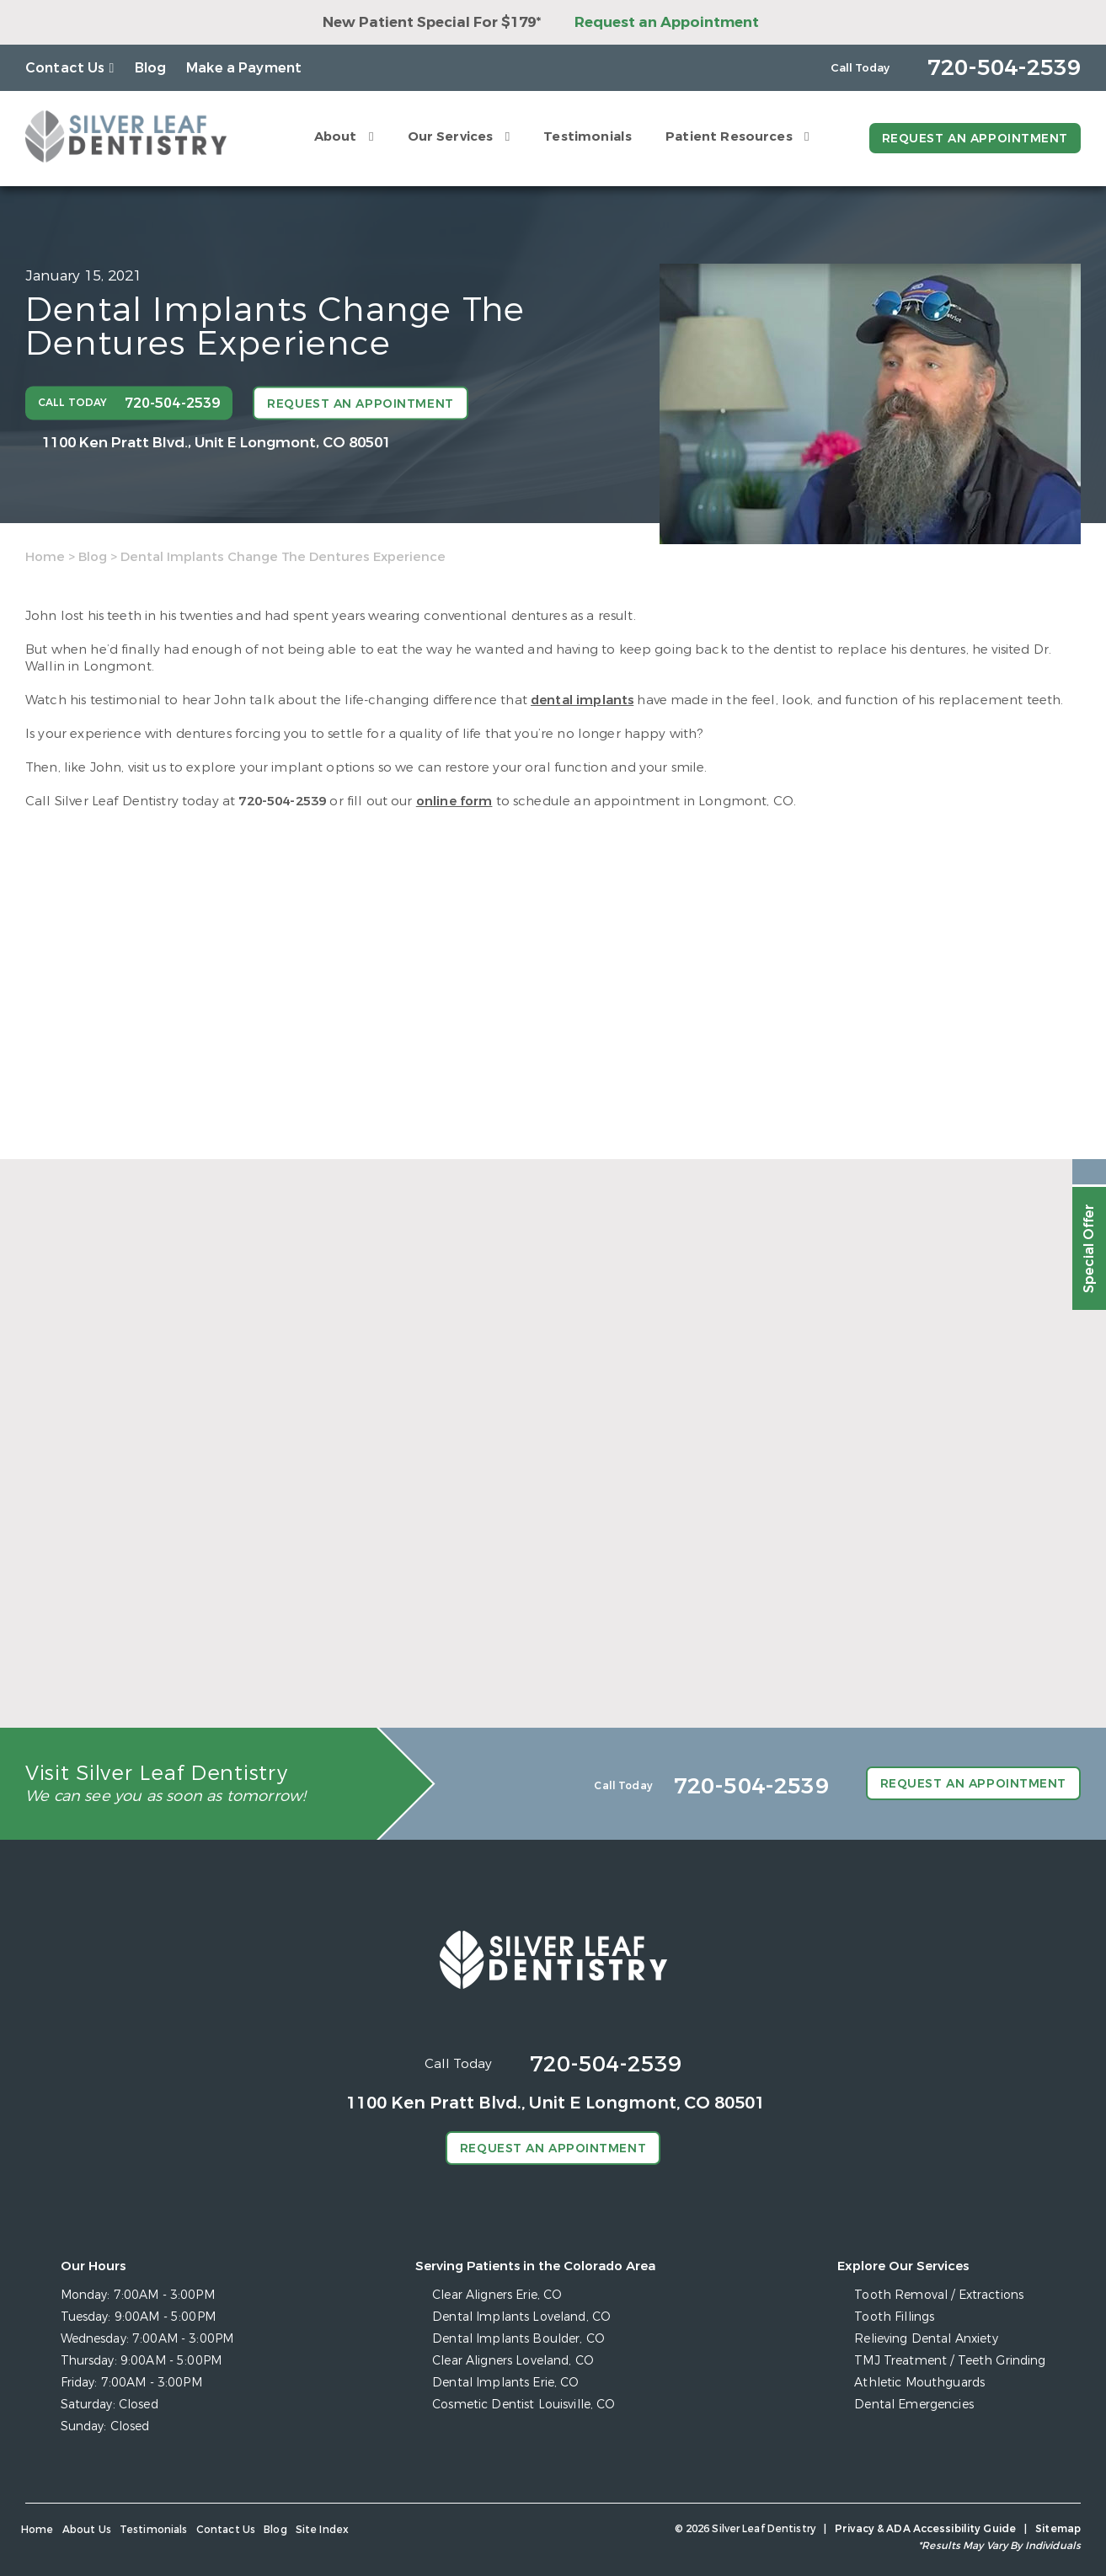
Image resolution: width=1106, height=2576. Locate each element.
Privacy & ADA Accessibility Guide (925, 2529)
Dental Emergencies (914, 2405)
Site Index (323, 2529)
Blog (151, 68)
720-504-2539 (282, 801)
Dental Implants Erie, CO (505, 2383)
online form (454, 801)
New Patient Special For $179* (432, 22)
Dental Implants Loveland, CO (521, 2317)
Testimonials (587, 136)
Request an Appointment (666, 22)
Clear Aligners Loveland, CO (513, 2361)
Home (45, 556)
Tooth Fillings (894, 2317)
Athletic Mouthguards (919, 2383)
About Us (86, 2529)
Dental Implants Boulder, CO (518, 2339)
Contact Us (65, 68)
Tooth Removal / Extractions (938, 2295)
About (335, 136)
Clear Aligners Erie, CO (497, 2295)
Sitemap (1058, 2529)
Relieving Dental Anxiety (925, 2339)
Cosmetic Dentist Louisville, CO (523, 2405)
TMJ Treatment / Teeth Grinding (949, 2361)
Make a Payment (244, 68)
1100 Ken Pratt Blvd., (216, 442)
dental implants (582, 700)
